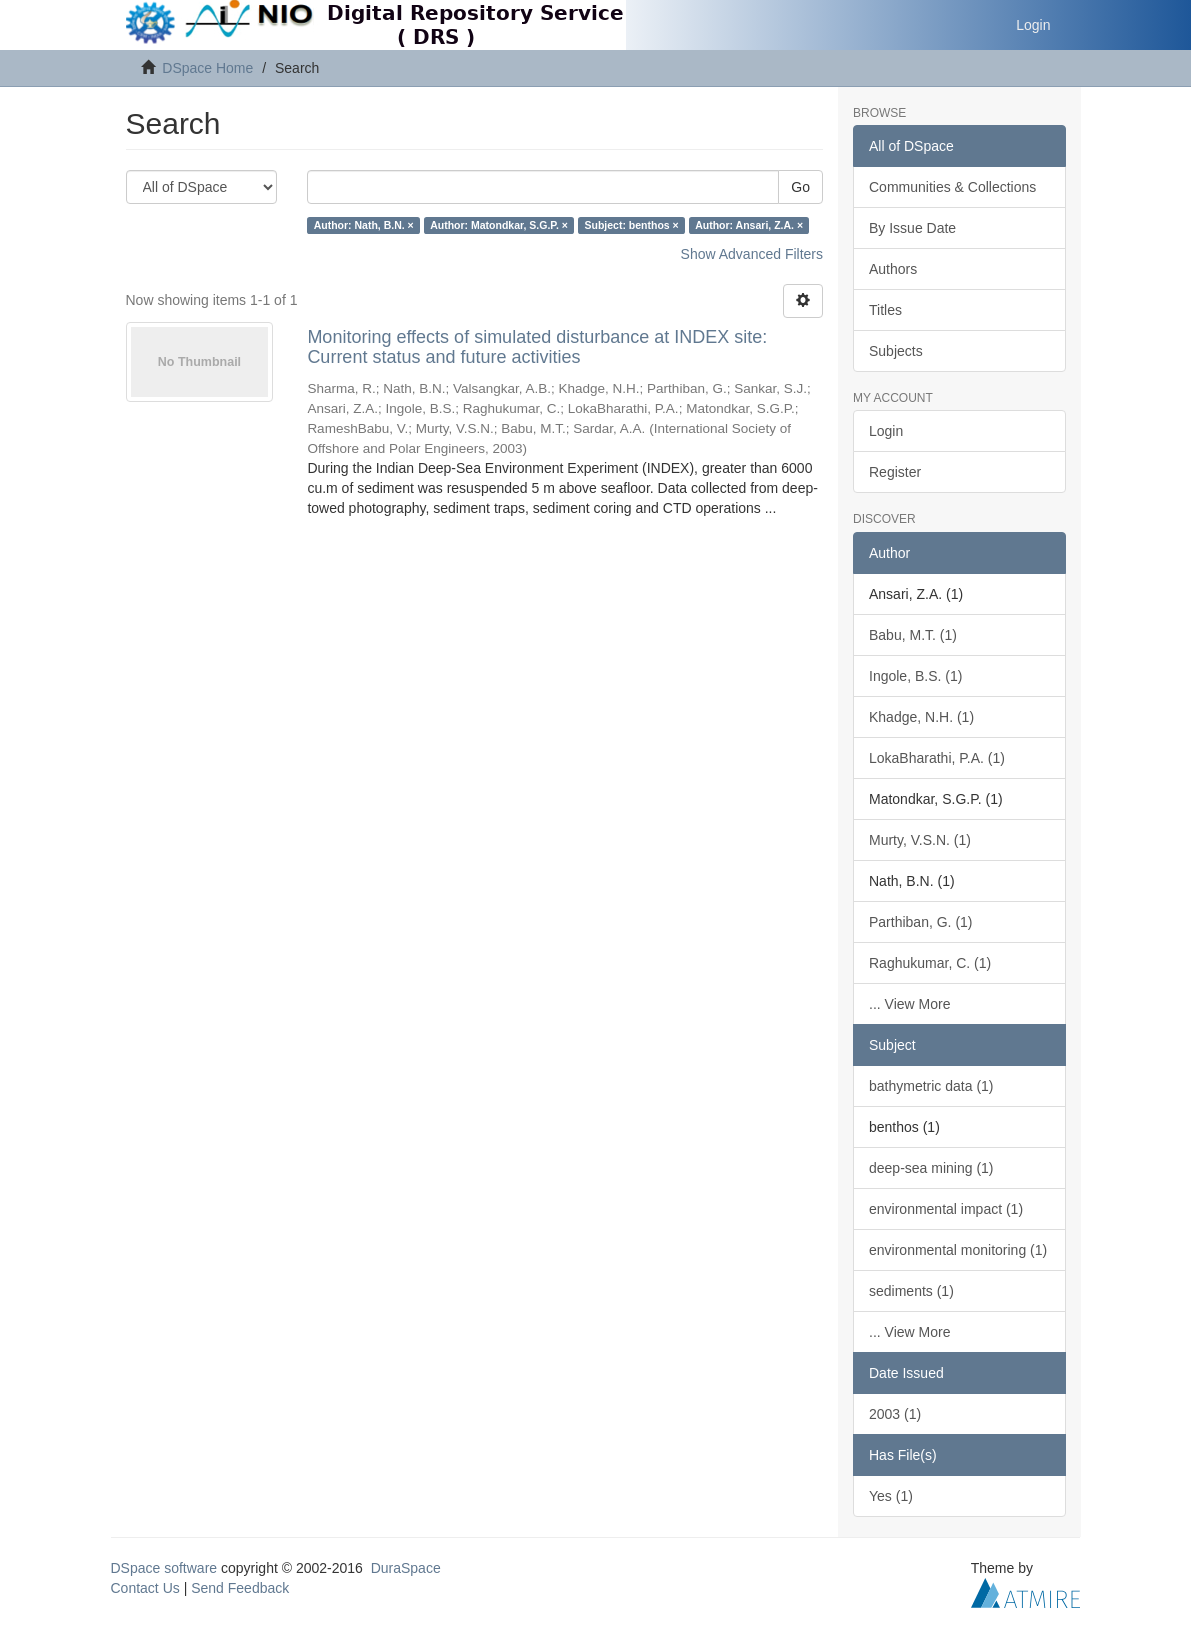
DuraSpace (406, 1568)
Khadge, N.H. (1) (921, 717)
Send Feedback (240, 1588)
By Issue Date (912, 228)
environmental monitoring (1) (958, 1250)
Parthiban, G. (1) (921, 922)
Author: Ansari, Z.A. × (749, 225)
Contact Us (145, 1588)
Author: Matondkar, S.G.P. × (499, 225)
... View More (909, 1004)
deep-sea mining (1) (931, 1168)
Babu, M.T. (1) (913, 635)
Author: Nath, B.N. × (364, 225)
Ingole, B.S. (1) (915, 676)
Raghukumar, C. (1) (930, 963)
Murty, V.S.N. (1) (920, 840)
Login (886, 431)
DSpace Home (207, 68)
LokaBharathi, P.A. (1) (937, 758)
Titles (885, 310)
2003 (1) (895, 1414)
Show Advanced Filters (752, 254)
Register (895, 472)
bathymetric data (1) (931, 1086)
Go (800, 187)
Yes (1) (891, 1496)
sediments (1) (911, 1291)
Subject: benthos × (631, 225)
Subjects (896, 351)
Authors (893, 269)
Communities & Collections (952, 187)
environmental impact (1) (946, 1209)
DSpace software (164, 1568)
